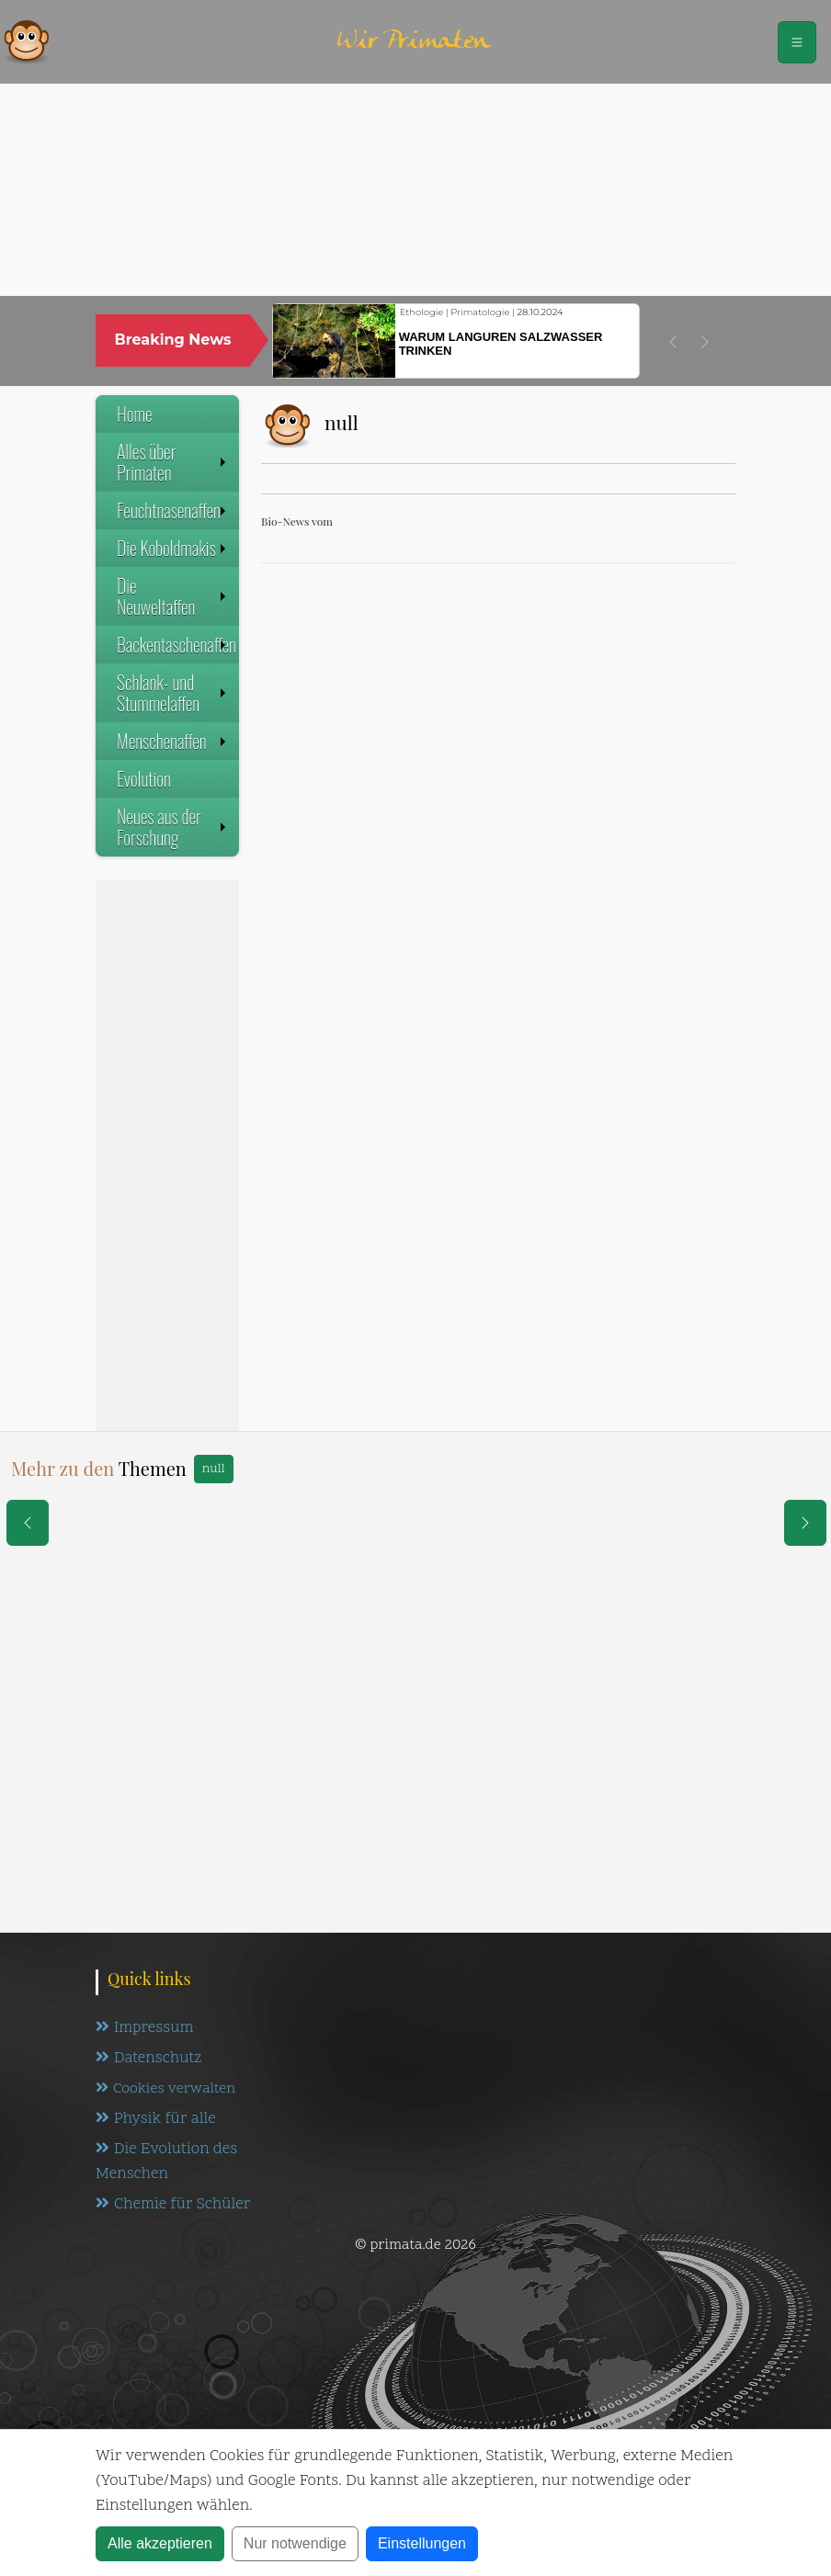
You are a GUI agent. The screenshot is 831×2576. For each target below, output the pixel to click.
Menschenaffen (173, 741)
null (213, 1469)
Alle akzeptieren (160, 2543)
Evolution (144, 778)
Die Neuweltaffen (173, 596)
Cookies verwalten (165, 2089)
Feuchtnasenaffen (173, 510)
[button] (673, 341)
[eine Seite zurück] (27, 1523)
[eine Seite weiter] (805, 1523)
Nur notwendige (295, 2543)
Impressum (144, 2028)
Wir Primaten (413, 41)
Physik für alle (156, 2119)
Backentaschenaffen (176, 644)
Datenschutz (148, 2059)
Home (135, 413)
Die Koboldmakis (173, 548)
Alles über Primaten (173, 461)
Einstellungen (422, 2543)
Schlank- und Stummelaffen (173, 692)
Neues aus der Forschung (173, 826)
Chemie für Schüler (173, 2205)
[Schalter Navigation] (797, 42)
